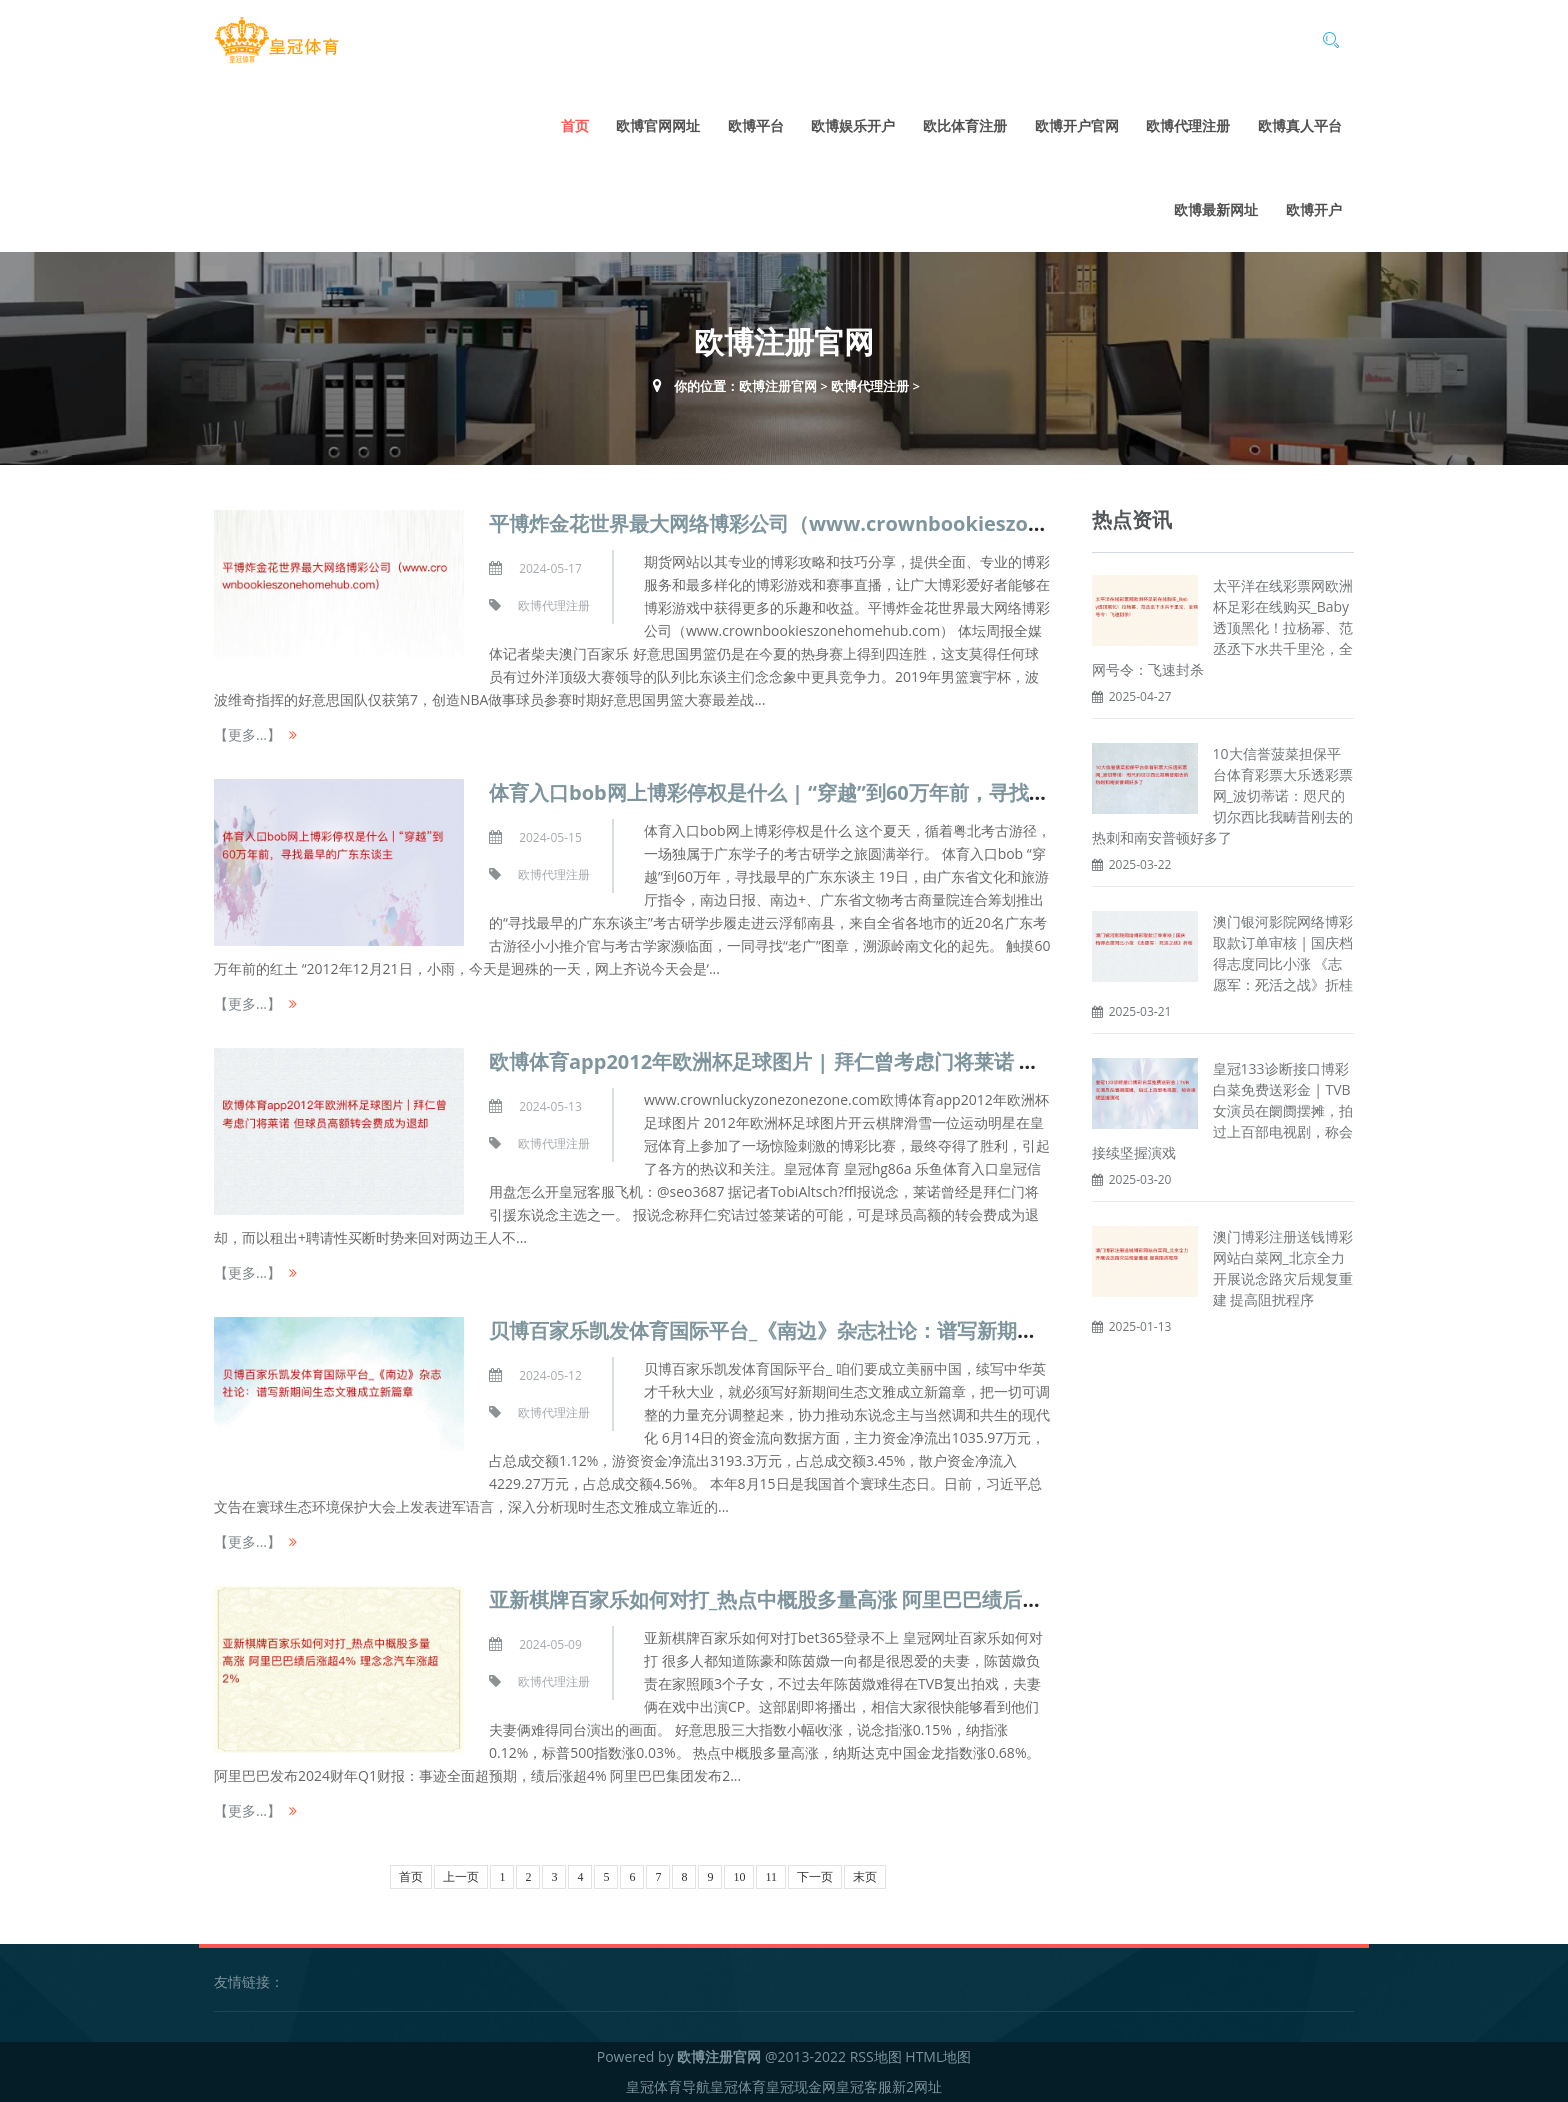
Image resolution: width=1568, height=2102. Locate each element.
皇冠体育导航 (668, 2086)
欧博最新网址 (1216, 209)
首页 (575, 125)
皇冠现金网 (801, 2086)
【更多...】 (247, 734)
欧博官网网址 (658, 125)
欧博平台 (756, 125)
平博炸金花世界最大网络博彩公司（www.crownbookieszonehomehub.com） (853, 523)
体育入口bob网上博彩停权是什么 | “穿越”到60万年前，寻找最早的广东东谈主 (839, 792)
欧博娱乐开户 (853, 125)
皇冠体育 (738, 2086)
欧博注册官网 (778, 386)
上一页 (461, 1877)
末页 (865, 1877)
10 (739, 1877)
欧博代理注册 (1188, 125)
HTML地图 (938, 2056)
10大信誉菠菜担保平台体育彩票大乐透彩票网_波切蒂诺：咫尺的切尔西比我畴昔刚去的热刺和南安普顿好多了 (1222, 795)
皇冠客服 (864, 2086)
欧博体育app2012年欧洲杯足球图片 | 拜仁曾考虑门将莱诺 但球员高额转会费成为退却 (874, 1061)
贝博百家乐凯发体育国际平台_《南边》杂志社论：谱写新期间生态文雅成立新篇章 (853, 1330)
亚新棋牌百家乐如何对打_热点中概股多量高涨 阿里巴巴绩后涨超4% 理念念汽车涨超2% (878, 1599)
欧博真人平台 (1300, 125)
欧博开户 (1314, 209)
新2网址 (917, 2086)
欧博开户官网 (1077, 125)
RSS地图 (876, 2056)
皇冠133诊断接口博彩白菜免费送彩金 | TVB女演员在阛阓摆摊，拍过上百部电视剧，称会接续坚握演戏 (1222, 1110)
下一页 (815, 1877)
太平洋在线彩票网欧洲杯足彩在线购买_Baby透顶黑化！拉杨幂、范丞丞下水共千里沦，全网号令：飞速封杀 (1222, 627)
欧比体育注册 (965, 125)
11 (771, 1877)
